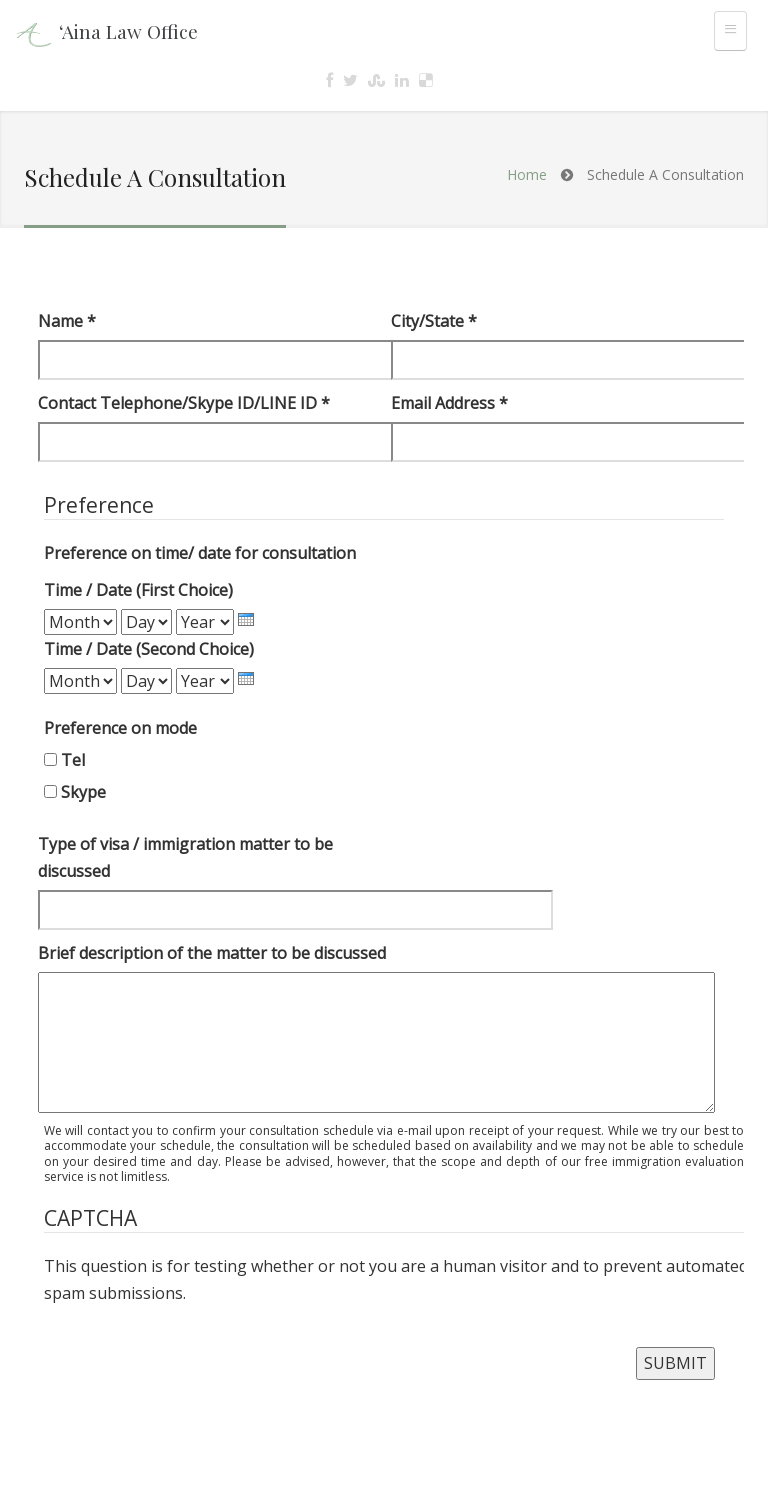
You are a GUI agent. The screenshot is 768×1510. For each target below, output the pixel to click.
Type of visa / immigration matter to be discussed (185, 857)
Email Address (449, 403)
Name (67, 321)
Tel (73, 760)
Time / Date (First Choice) (138, 590)
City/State (434, 321)
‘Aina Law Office (128, 31)
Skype (83, 792)
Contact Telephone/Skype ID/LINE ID (184, 403)
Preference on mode (120, 728)
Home (527, 174)
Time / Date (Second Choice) (149, 649)
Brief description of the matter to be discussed (212, 953)
